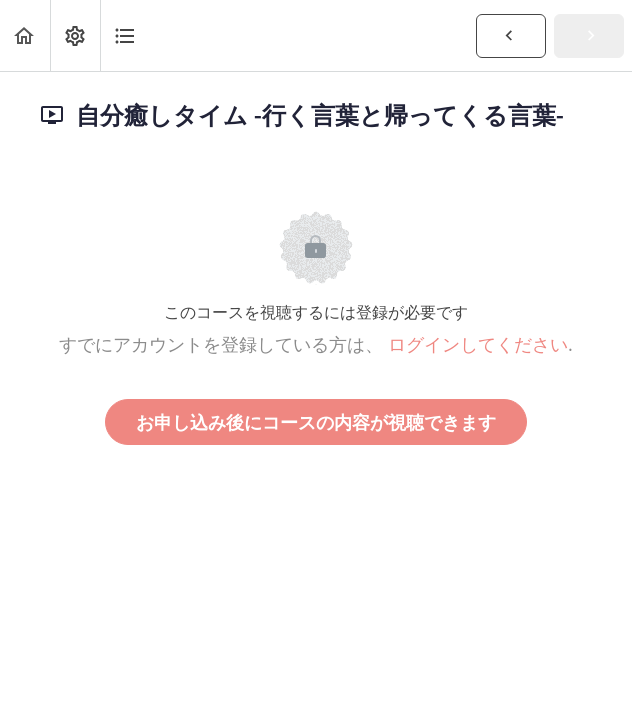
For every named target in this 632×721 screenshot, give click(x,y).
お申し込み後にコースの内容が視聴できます (316, 422)
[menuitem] (75, 35)
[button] (25, 35)
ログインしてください (478, 344)
